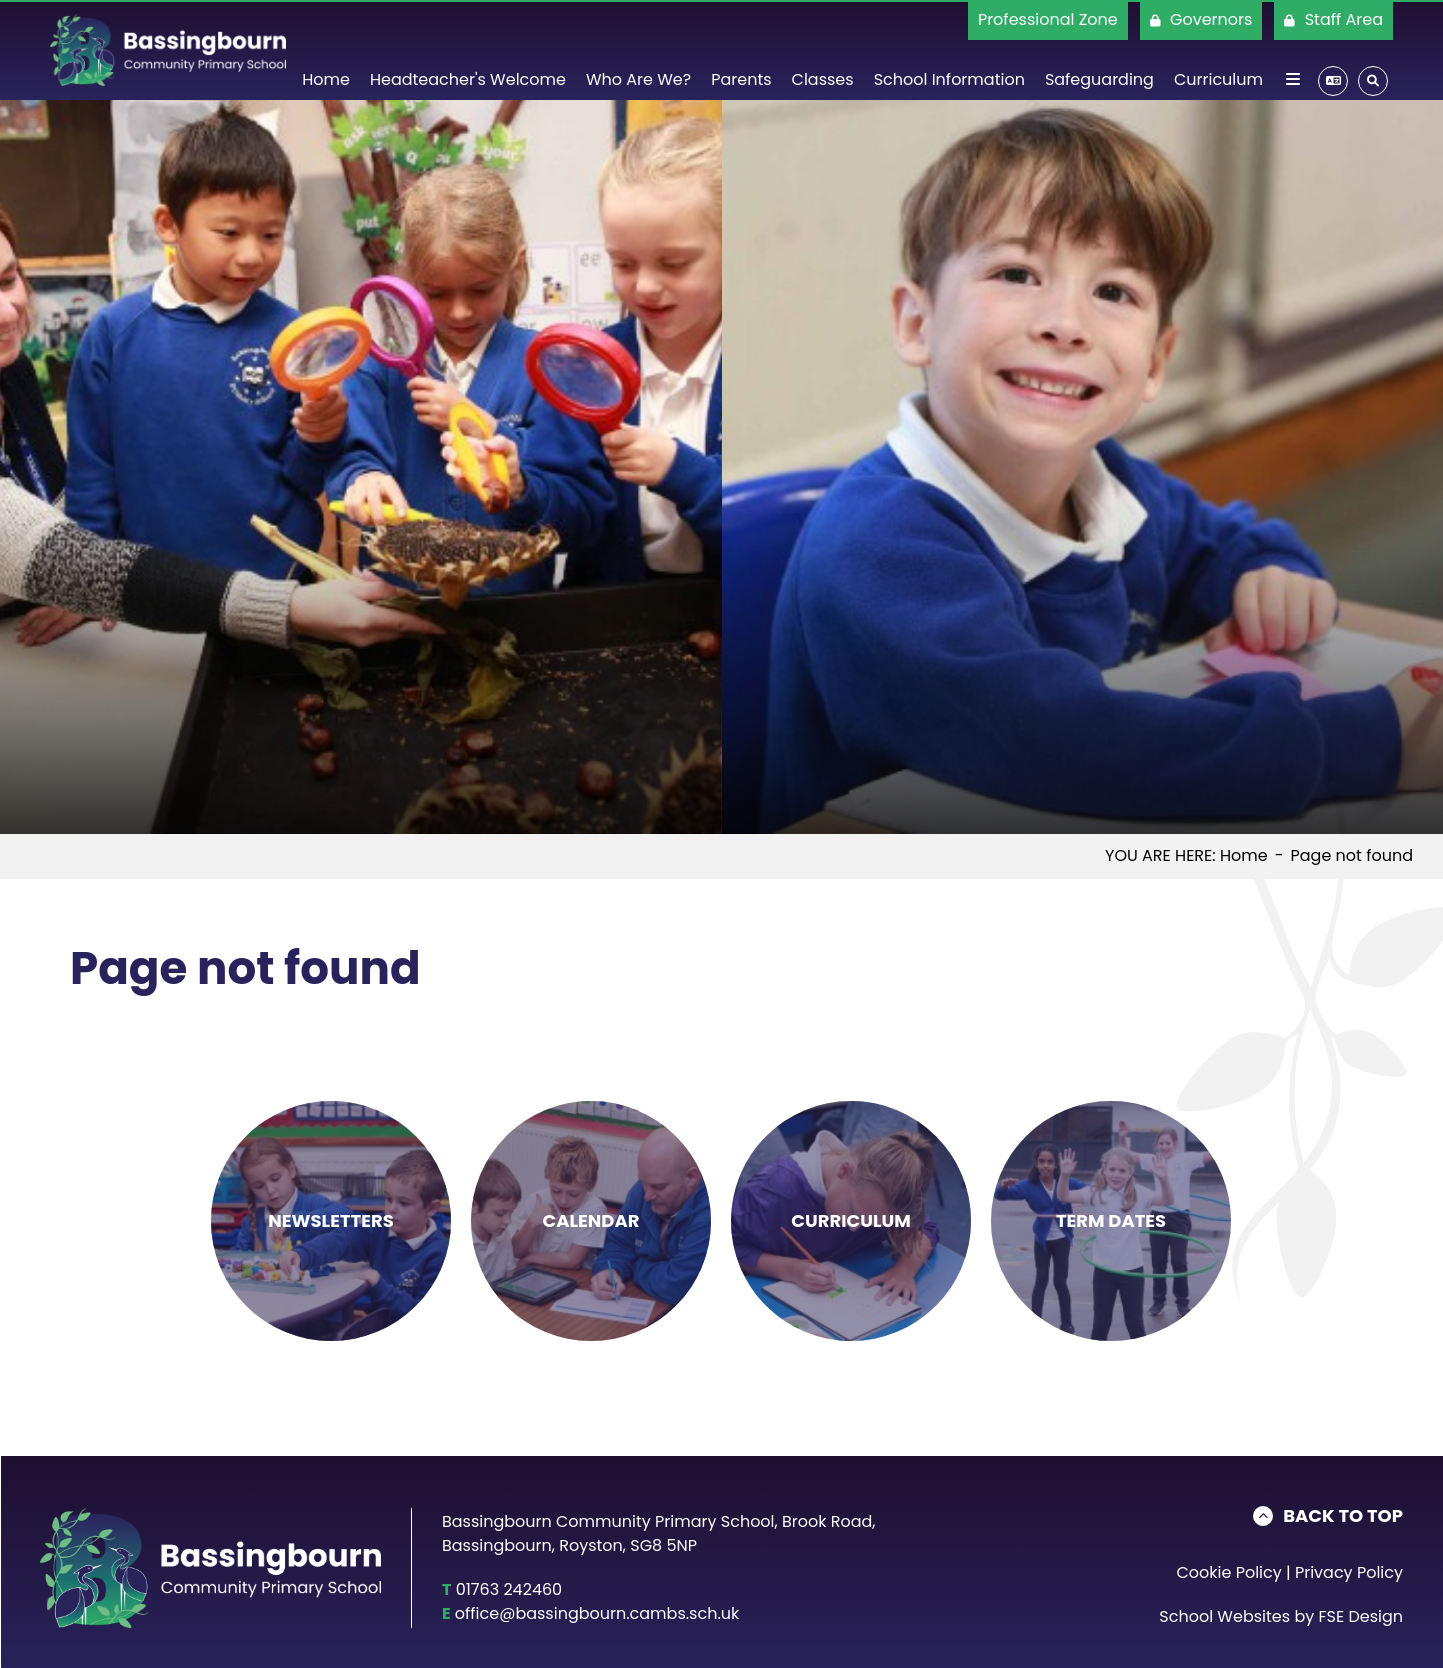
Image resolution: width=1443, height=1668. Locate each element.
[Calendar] (591, 1221)
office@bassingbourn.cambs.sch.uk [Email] (597, 1613)
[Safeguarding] (1099, 50)
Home (1244, 855)
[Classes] (823, 50)
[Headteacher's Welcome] (468, 50)
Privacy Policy (1349, 1572)
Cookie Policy (1228, 1572)
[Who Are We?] (638, 50)
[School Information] (949, 50)
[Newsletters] (331, 1221)
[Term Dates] (1111, 1221)
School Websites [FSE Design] (1224, 1616)
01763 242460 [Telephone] (509, 1589)
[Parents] (741, 50)
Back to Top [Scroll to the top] (1343, 1516)
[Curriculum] (1218, 50)
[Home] (168, 50)
